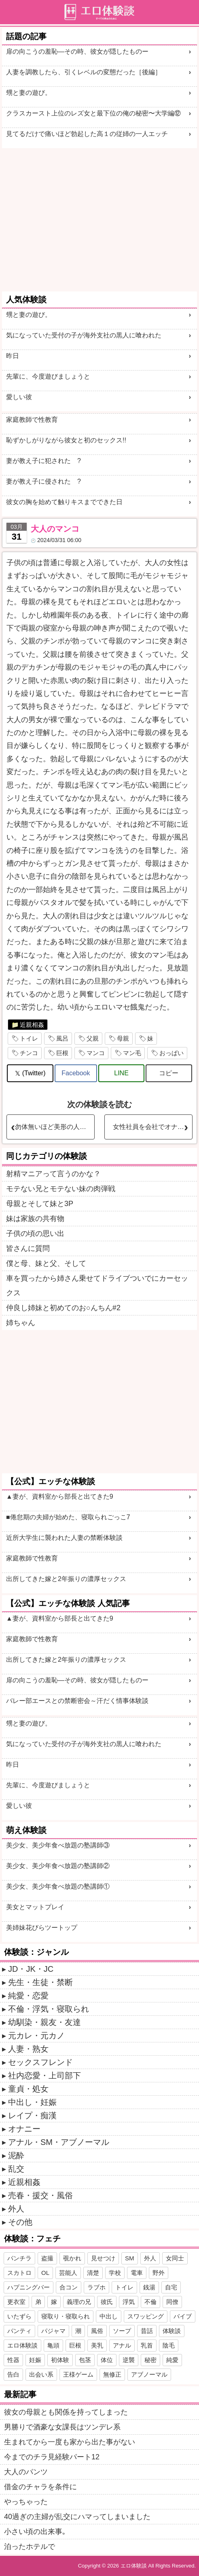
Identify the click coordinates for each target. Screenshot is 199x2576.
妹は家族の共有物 (35, 1219)
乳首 (147, 2345)
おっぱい (171, 1052)
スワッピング (145, 2316)
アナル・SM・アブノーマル (58, 2142)
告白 (13, 2374)
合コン (68, 2287)
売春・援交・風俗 (40, 2195)
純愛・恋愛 (28, 1995)
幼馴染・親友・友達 (44, 2022)
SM (129, 2258)
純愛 (172, 2359)
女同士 (175, 2258)
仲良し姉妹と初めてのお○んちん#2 (63, 1308)
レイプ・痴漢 (32, 2115)
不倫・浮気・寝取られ (48, 2008)
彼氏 (107, 2301)
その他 (20, 2222)
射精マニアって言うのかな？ (53, 1174)
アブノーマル (149, 2374)
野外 (158, 2272)
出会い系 (41, 2374)
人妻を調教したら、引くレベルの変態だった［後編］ (83, 72)
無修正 (112, 2374)
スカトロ (19, 2272)
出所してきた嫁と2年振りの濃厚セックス (66, 1578)
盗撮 (47, 2258)
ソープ (122, 2330)
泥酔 (16, 2155)
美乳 (97, 2345)
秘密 (150, 2359)
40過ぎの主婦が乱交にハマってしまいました (77, 2517)
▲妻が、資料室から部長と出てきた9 (59, 1496)
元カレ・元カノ (36, 2035)
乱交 (16, 2168)
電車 (137, 2272)
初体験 (60, 2359)
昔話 (147, 2330)
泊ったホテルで (29, 2546)
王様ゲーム (78, 2374)
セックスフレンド (40, 2062)
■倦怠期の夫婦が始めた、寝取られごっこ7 (68, 1517)
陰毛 (169, 2345)
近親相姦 (32, 1024)
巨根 (62, 1052)
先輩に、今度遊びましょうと (48, 376)
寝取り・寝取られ (65, 2316)
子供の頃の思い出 (35, 1233)
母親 (123, 1038)
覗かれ (72, 2258)
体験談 (172, 2330)
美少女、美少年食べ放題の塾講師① (58, 1886)
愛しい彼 (19, 397)
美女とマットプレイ (35, 1907)
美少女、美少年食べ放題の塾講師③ (58, 1845)
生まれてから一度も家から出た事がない (69, 2442)
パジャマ (53, 2330)
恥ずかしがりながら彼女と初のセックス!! (66, 440)
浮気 (129, 2301)
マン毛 (132, 1052)
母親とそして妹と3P (39, 1204)
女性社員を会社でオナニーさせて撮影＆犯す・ (152, 1126)
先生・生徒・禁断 (40, 1982)
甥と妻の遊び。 (28, 92)
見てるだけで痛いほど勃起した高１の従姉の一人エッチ (87, 133)
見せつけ (103, 2258)
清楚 (93, 2272)
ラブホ (96, 2287)
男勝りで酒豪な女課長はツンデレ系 (62, 2427)
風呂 (62, 1038)
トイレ (29, 1038)
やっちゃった (26, 2502)
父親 (93, 1038)
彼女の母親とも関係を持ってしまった (66, 2412)
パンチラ (19, 2258)
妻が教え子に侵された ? (43, 481)
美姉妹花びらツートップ (41, 1927)
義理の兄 (79, 2301)
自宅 (171, 2287)
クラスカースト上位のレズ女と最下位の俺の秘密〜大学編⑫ (93, 113)
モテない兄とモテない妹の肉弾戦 (60, 1189)
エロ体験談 (22, 2345)
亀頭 (53, 2345)
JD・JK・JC (30, 1968)
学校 (115, 2272)
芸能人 (68, 2272)
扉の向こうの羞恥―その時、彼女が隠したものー (77, 51)
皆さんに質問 (28, 1248)
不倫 (150, 2301)
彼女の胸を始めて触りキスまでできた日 (64, 501)
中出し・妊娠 (32, 2102)
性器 (13, 2359)
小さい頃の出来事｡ (35, 2532)
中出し (109, 2316)
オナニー (24, 2128)
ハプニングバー (28, 2287)
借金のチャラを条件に (40, 2487)
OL (45, 2272)
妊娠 (35, 2359)
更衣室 (16, 2301)
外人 (16, 2208)
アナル (122, 2345)
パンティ (19, 2330)
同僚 (172, 2301)
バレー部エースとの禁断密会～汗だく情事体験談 (77, 1700)
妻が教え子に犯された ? (43, 460)
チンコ (29, 1052)
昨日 (12, 355)
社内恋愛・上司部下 (44, 2075)
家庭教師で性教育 (32, 419)
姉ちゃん (20, 1323)
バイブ (183, 2316)
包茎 (85, 2359)
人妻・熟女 (28, 2048)
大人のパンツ (26, 2472)
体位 (107, 2359)
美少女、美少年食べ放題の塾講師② (58, 1865)
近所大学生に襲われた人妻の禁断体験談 (64, 1537)
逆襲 (129, 2359)
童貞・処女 (28, 2088)
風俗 (97, 2330)
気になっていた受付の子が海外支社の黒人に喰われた (83, 335)
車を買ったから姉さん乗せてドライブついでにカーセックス (97, 1285)
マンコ (96, 1052)
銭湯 (149, 2287)
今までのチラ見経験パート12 (52, 2457)
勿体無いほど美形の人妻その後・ (54, 1126)
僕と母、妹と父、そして (46, 1263)
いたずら (19, 2316)
